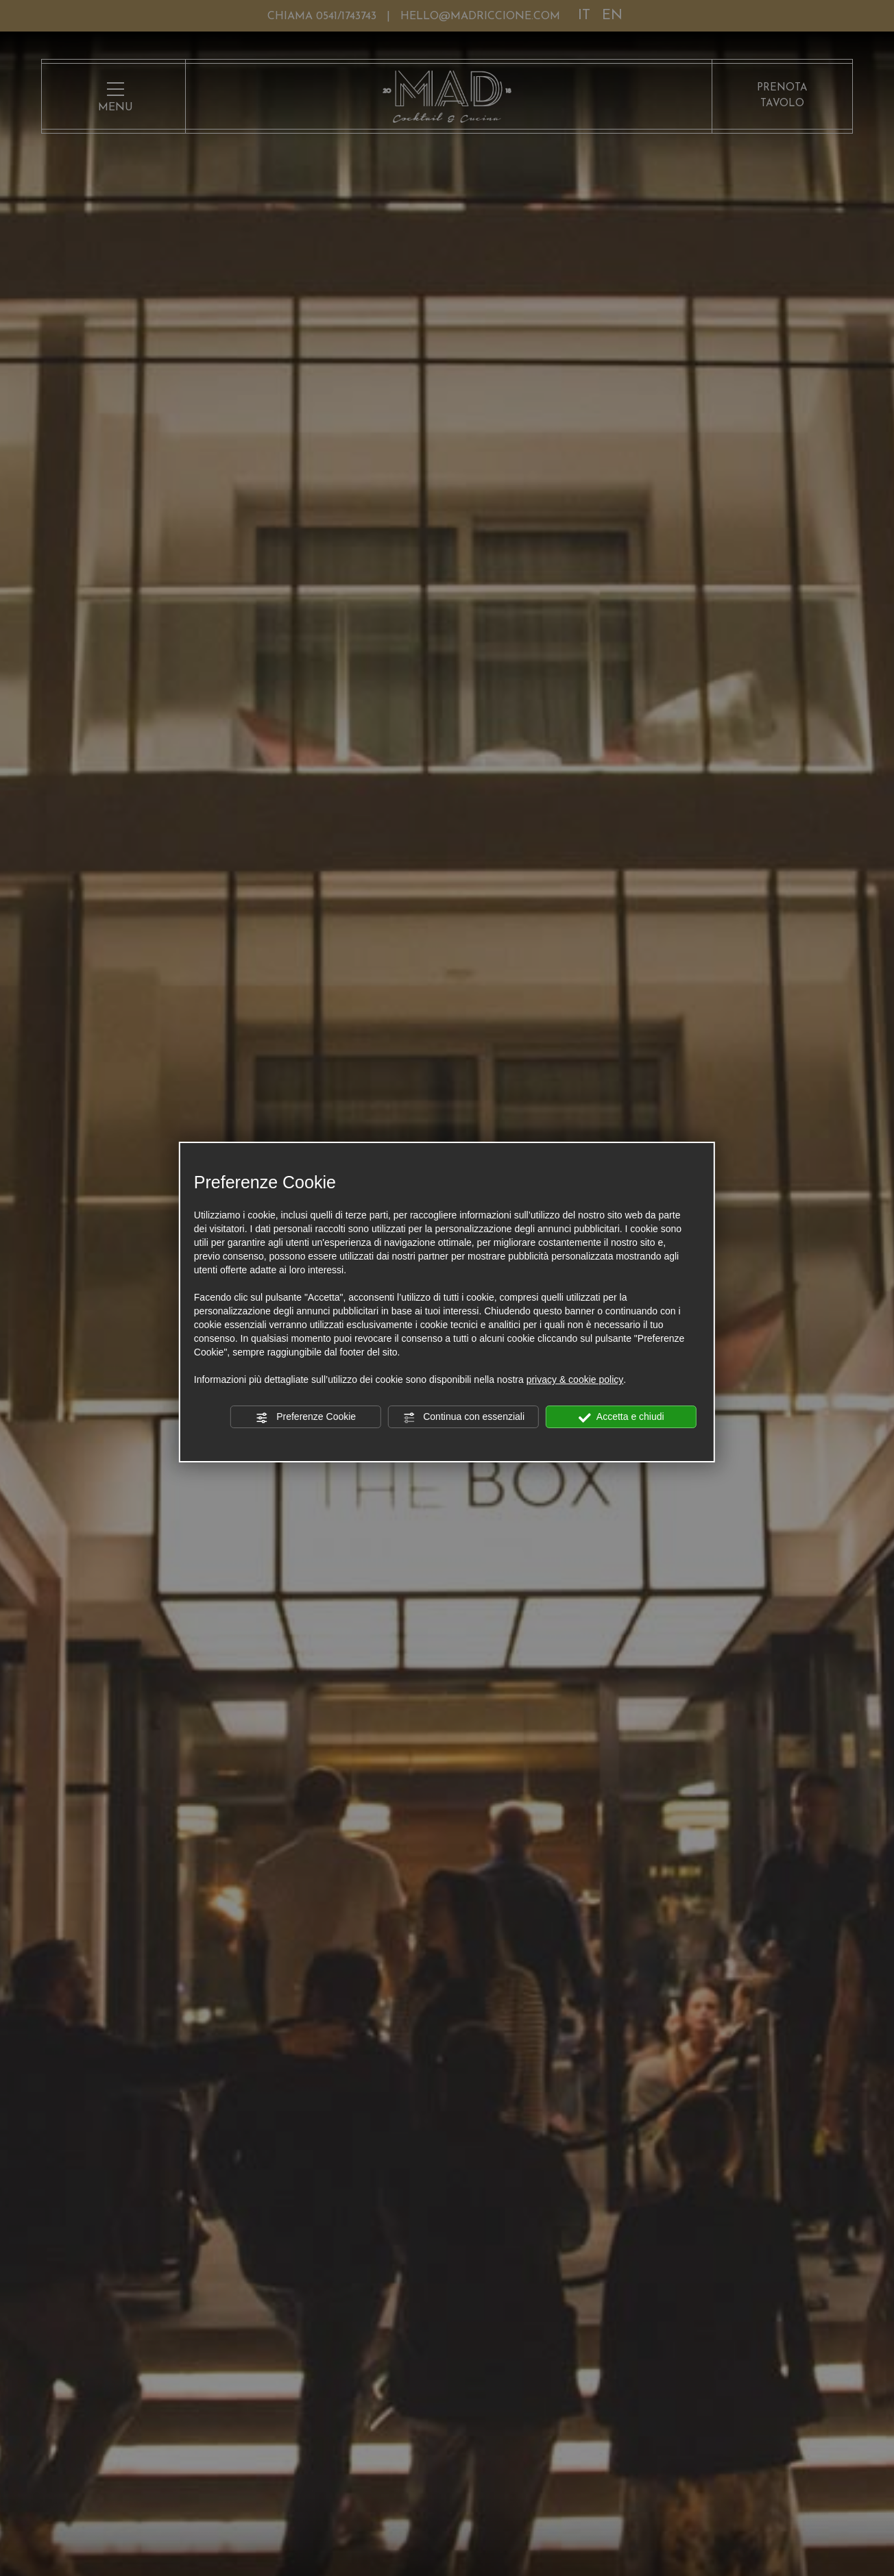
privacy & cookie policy (575, 1379)
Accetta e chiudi (621, 1417)
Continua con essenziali (463, 1417)
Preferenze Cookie (306, 1417)
